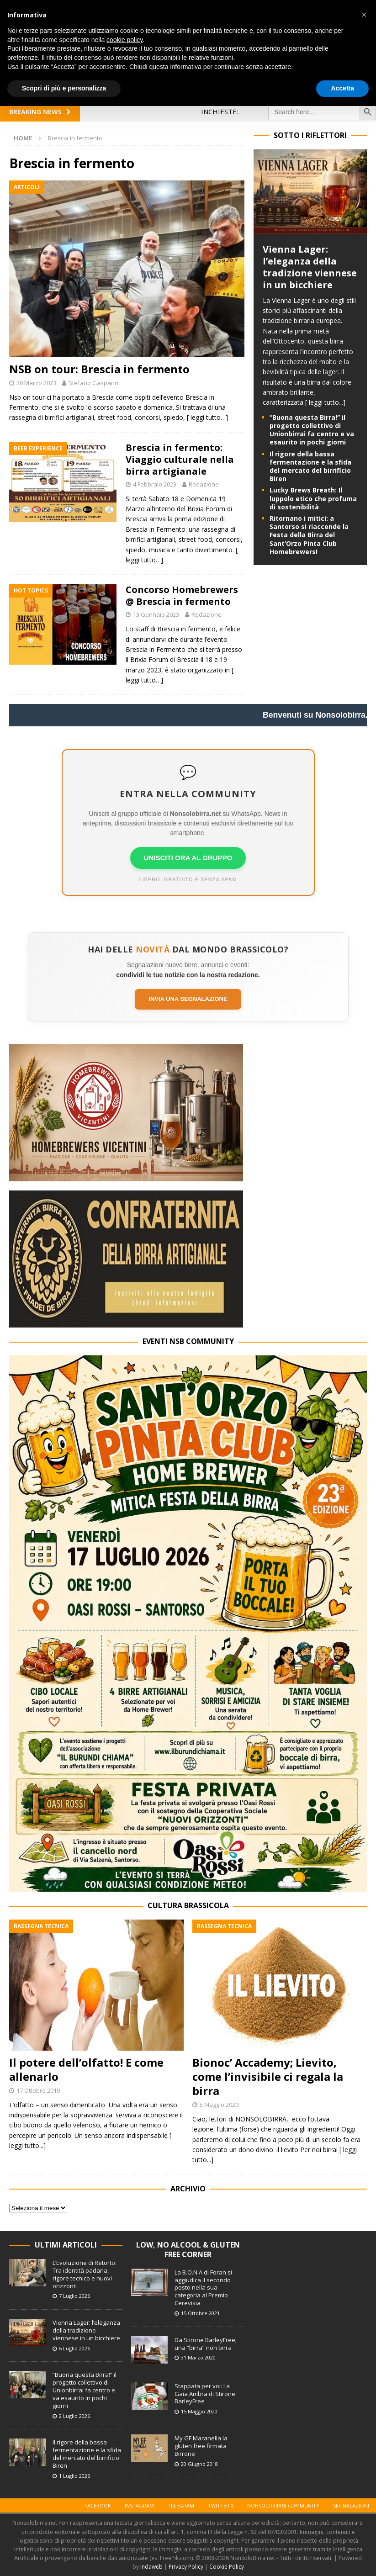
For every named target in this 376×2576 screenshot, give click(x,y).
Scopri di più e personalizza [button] (64, 88)
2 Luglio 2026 (74, 2415)
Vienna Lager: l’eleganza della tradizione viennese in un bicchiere (310, 267)
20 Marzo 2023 (36, 383)
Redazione (204, 484)
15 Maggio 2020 (199, 2411)
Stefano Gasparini (94, 383)
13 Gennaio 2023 (156, 614)
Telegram (181, 2505)
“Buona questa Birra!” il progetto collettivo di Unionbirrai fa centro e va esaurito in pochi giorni (312, 430)
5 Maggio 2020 (219, 2104)
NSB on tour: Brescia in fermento (99, 368)
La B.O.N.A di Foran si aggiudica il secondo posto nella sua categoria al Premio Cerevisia (203, 2287)
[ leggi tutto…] (207, 417)
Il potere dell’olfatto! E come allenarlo (86, 2069)
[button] (364, 14)
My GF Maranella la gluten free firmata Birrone (201, 2446)
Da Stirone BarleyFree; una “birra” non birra (206, 2344)
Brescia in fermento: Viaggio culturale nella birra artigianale (180, 459)
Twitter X (220, 2505)
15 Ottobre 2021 (200, 2313)
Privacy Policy (186, 2567)
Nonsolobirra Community (283, 2505)
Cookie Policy (226, 2567)
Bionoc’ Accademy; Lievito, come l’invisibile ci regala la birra (267, 2076)
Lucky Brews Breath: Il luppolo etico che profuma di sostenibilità (313, 498)
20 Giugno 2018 (199, 2463)
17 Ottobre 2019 (38, 2090)
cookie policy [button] (124, 39)
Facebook (98, 2505)
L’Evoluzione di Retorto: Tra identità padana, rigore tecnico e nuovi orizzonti (85, 2274)
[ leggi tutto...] (325, 402)
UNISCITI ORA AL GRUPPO (188, 858)
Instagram (139, 2505)
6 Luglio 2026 (74, 2348)
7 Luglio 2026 (74, 2295)
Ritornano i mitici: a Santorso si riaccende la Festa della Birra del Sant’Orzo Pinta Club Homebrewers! (309, 535)
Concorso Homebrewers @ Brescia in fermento (182, 595)
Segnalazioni (351, 2505)
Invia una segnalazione (187, 998)
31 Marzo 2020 (198, 2357)
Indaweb (151, 2567)
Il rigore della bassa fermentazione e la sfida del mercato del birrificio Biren (310, 466)
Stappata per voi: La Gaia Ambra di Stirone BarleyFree (205, 2394)
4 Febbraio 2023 (154, 484)
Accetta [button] (342, 88)
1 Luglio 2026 (74, 2475)
